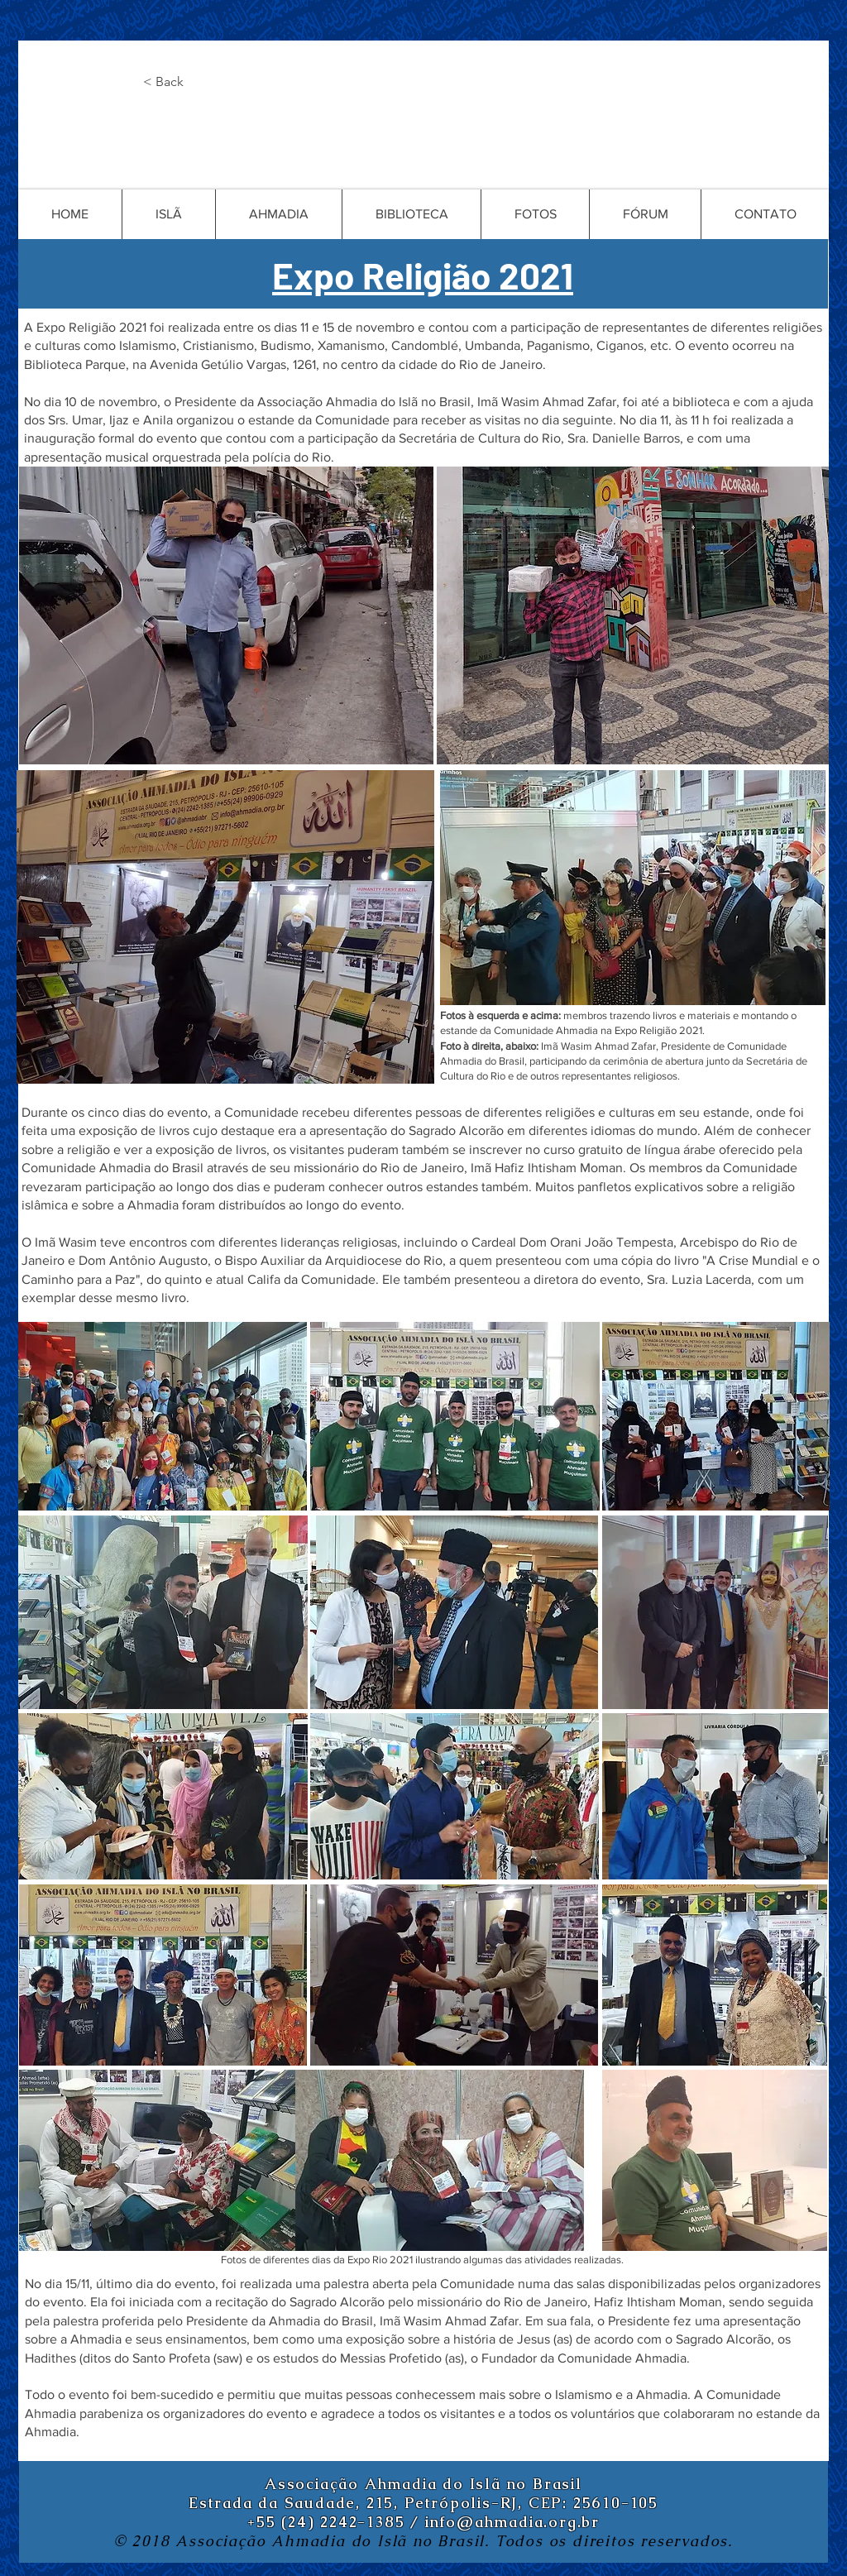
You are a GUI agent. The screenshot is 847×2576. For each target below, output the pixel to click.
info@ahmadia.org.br (512, 2521)
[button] (197, 81)
